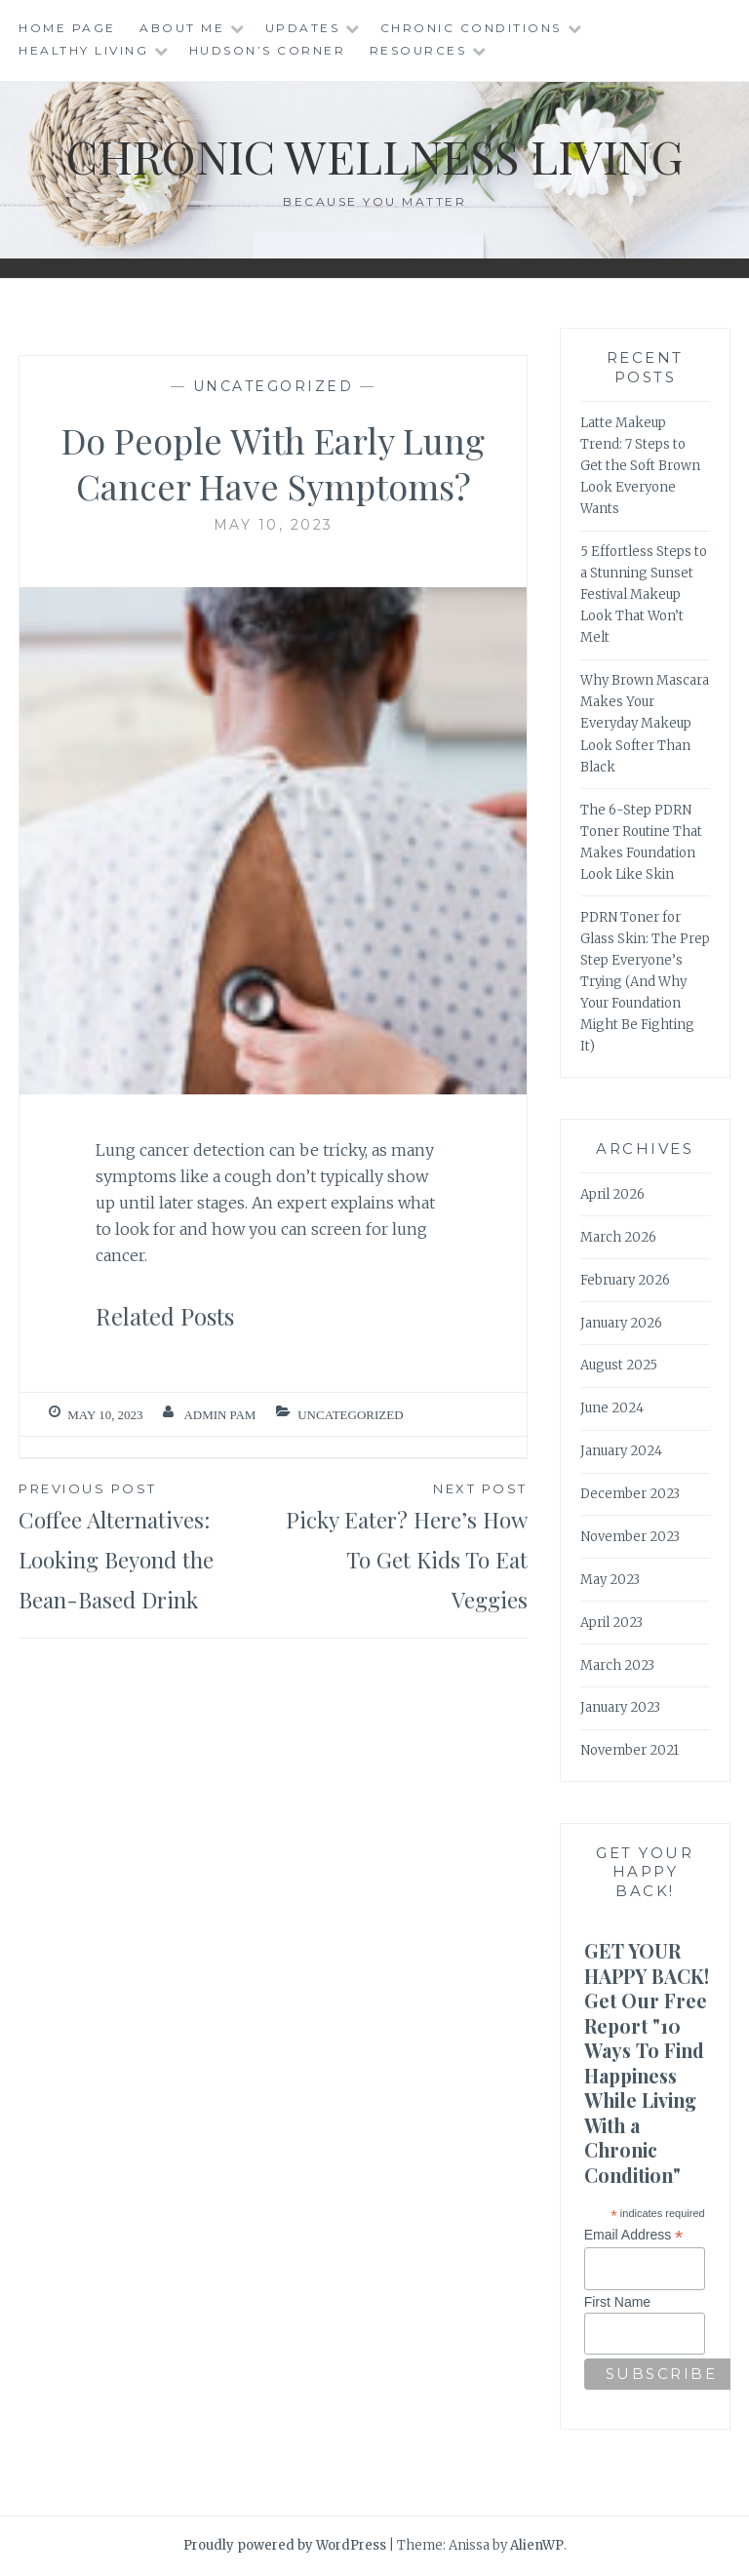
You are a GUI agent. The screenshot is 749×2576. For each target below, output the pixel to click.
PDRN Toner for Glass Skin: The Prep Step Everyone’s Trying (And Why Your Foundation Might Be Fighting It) (645, 982)
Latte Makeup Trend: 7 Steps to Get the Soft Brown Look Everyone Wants (640, 466)
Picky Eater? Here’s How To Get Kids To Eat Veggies (400, 1546)
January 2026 (621, 1323)
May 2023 (610, 1579)
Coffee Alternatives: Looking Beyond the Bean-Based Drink (146, 1546)
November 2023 (630, 1536)
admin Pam (219, 1414)
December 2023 (630, 1494)
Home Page (67, 27)
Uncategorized (273, 386)
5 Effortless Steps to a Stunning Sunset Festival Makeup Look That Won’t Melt (643, 594)
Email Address (634, 2235)
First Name (617, 2302)
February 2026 (625, 1280)
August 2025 (618, 1365)
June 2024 (612, 1408)
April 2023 (611, 1622)
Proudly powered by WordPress (284, 2545)
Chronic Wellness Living (375, 154)
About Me (181, 27)
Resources (418, 50)
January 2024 (621, 1451)
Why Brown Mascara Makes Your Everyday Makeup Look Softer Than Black (644, 723)
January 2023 (620, 1707)
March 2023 (617, 1665)
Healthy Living (83, 50)
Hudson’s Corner (267, 50)
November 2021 (629, 1750)
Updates (302, 27)
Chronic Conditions (471, 27)
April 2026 (612, 1194)
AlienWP (537, 2545)
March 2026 (618, 1237)
